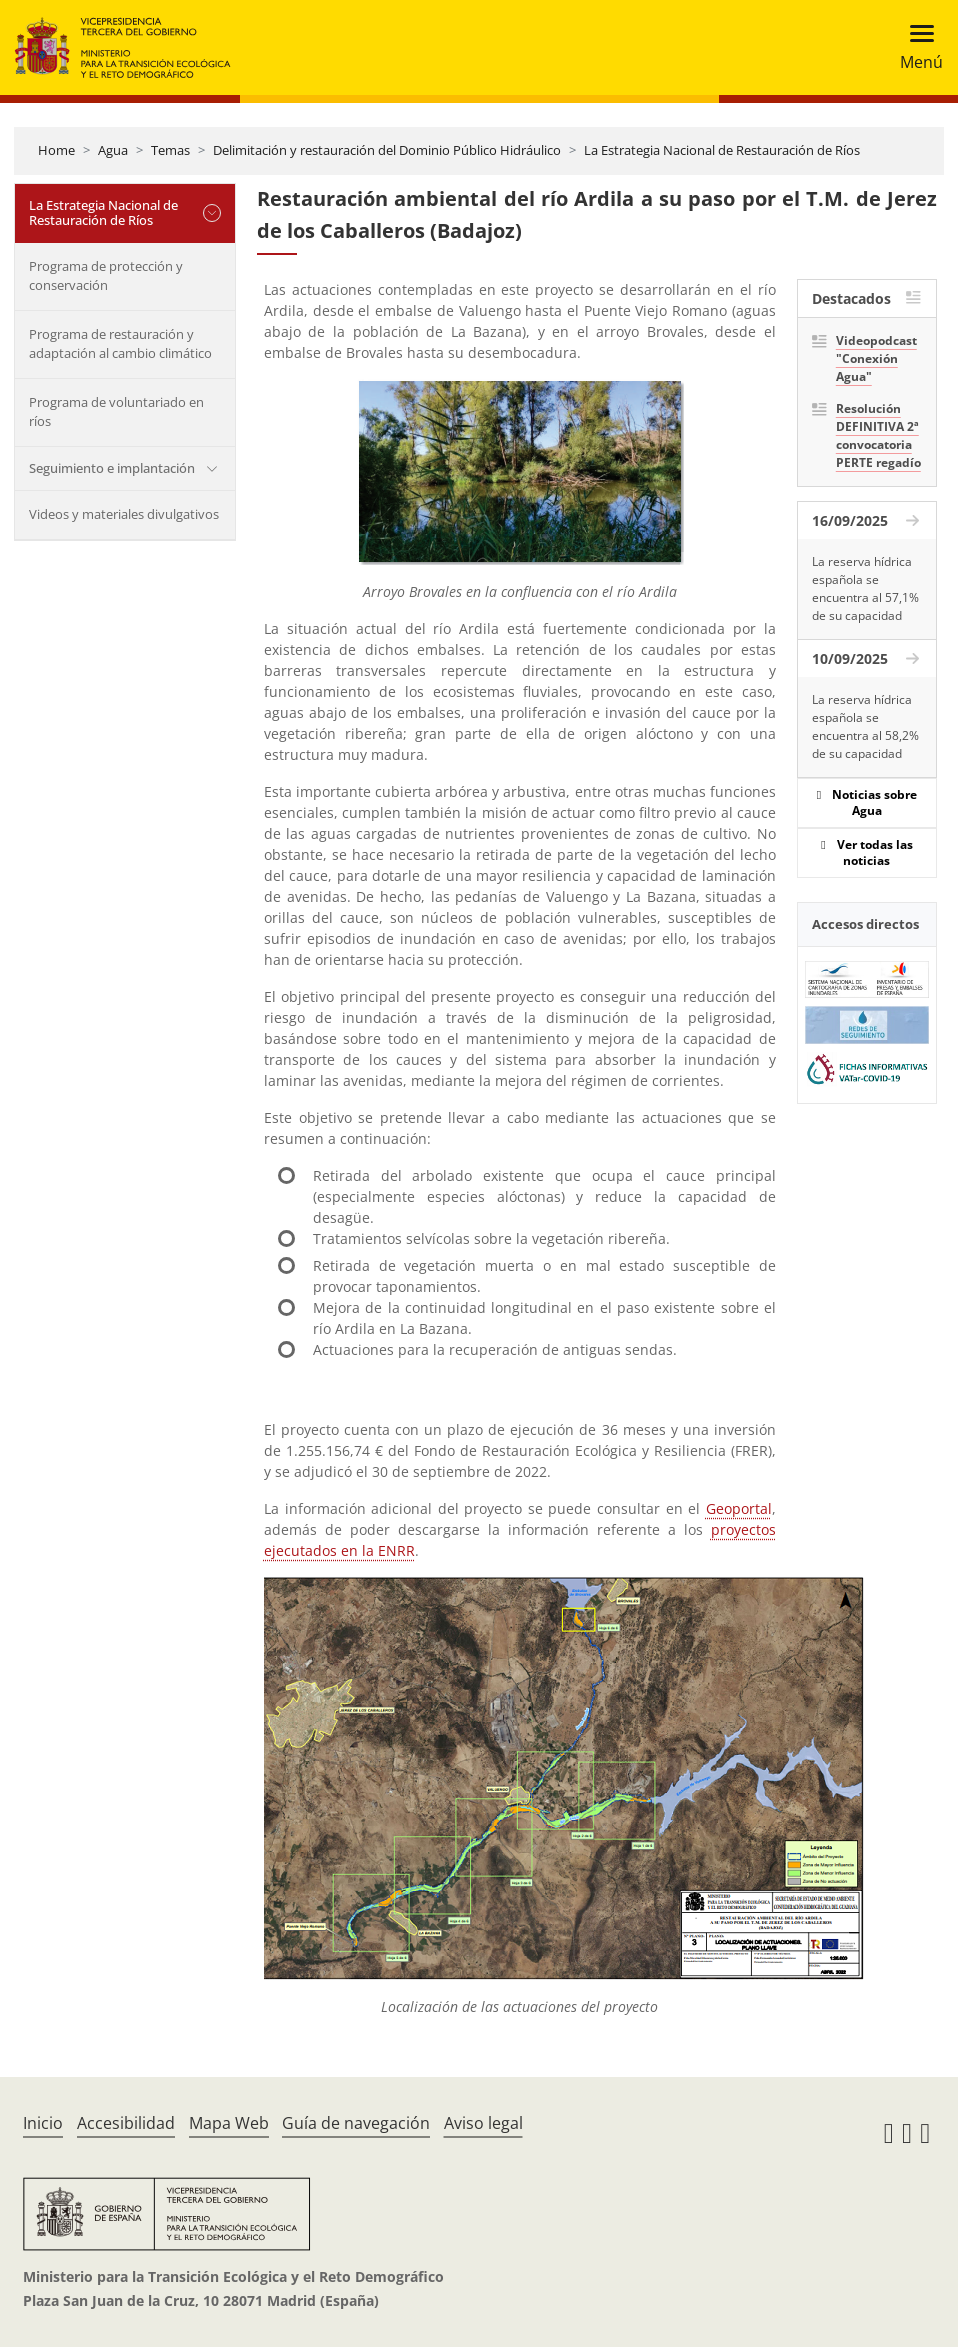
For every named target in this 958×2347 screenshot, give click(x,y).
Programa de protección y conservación (106, 276)
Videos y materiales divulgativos (124, 514)
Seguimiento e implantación (112, 468)
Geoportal (739, 1508)
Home (56, 150)
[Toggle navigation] (915, 47)
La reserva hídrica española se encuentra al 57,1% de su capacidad (865, 588)
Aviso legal (483, 2123)
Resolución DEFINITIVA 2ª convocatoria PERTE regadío (878, 435)
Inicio (43, 2123)
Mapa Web (229, 2123)
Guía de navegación (356, 2123)
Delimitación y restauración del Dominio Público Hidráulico (387, 150)
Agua (113, 150)
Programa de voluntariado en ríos (116, 412)
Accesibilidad (126, 2123)
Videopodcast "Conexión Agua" (876, 358)
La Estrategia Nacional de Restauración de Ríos (722, 150)
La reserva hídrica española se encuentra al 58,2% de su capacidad (865, 726)
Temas (170, 150)
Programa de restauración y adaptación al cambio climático (120, 344)
